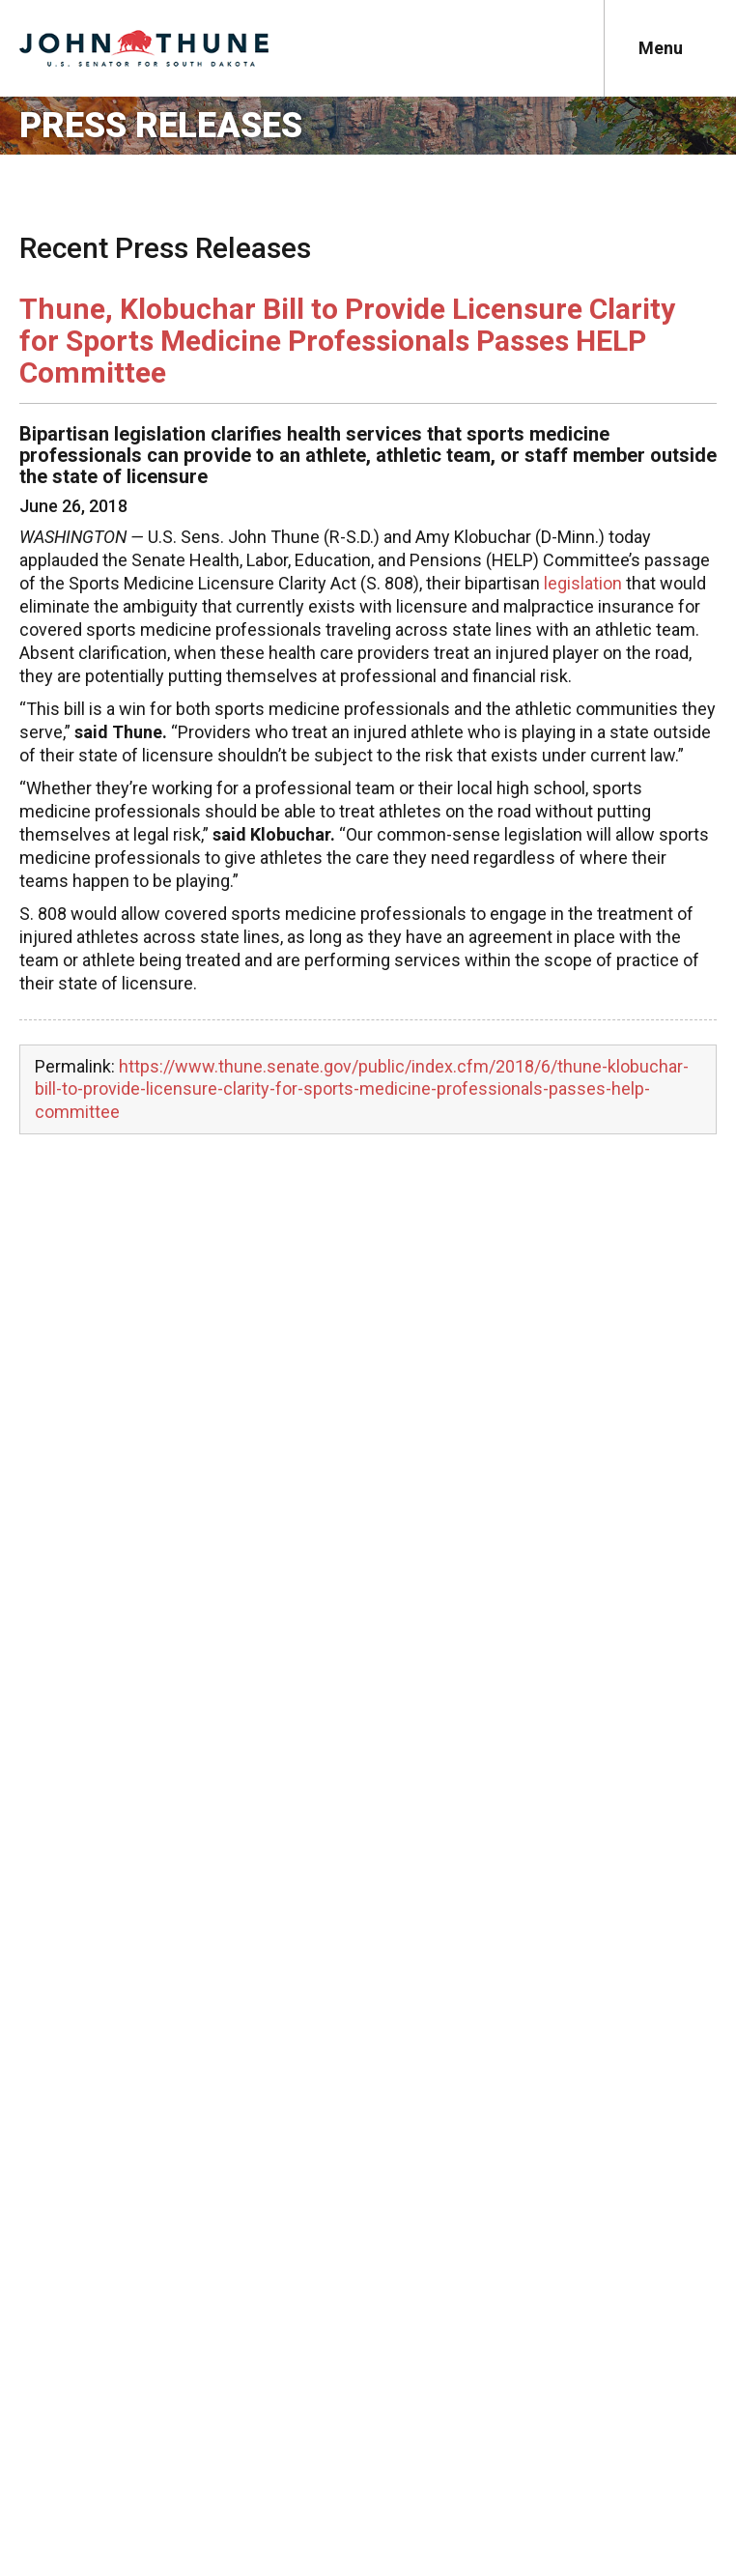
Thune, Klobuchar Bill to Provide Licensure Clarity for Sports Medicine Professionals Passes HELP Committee (347, 340)
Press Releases (160, 125)
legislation (583, 583)
